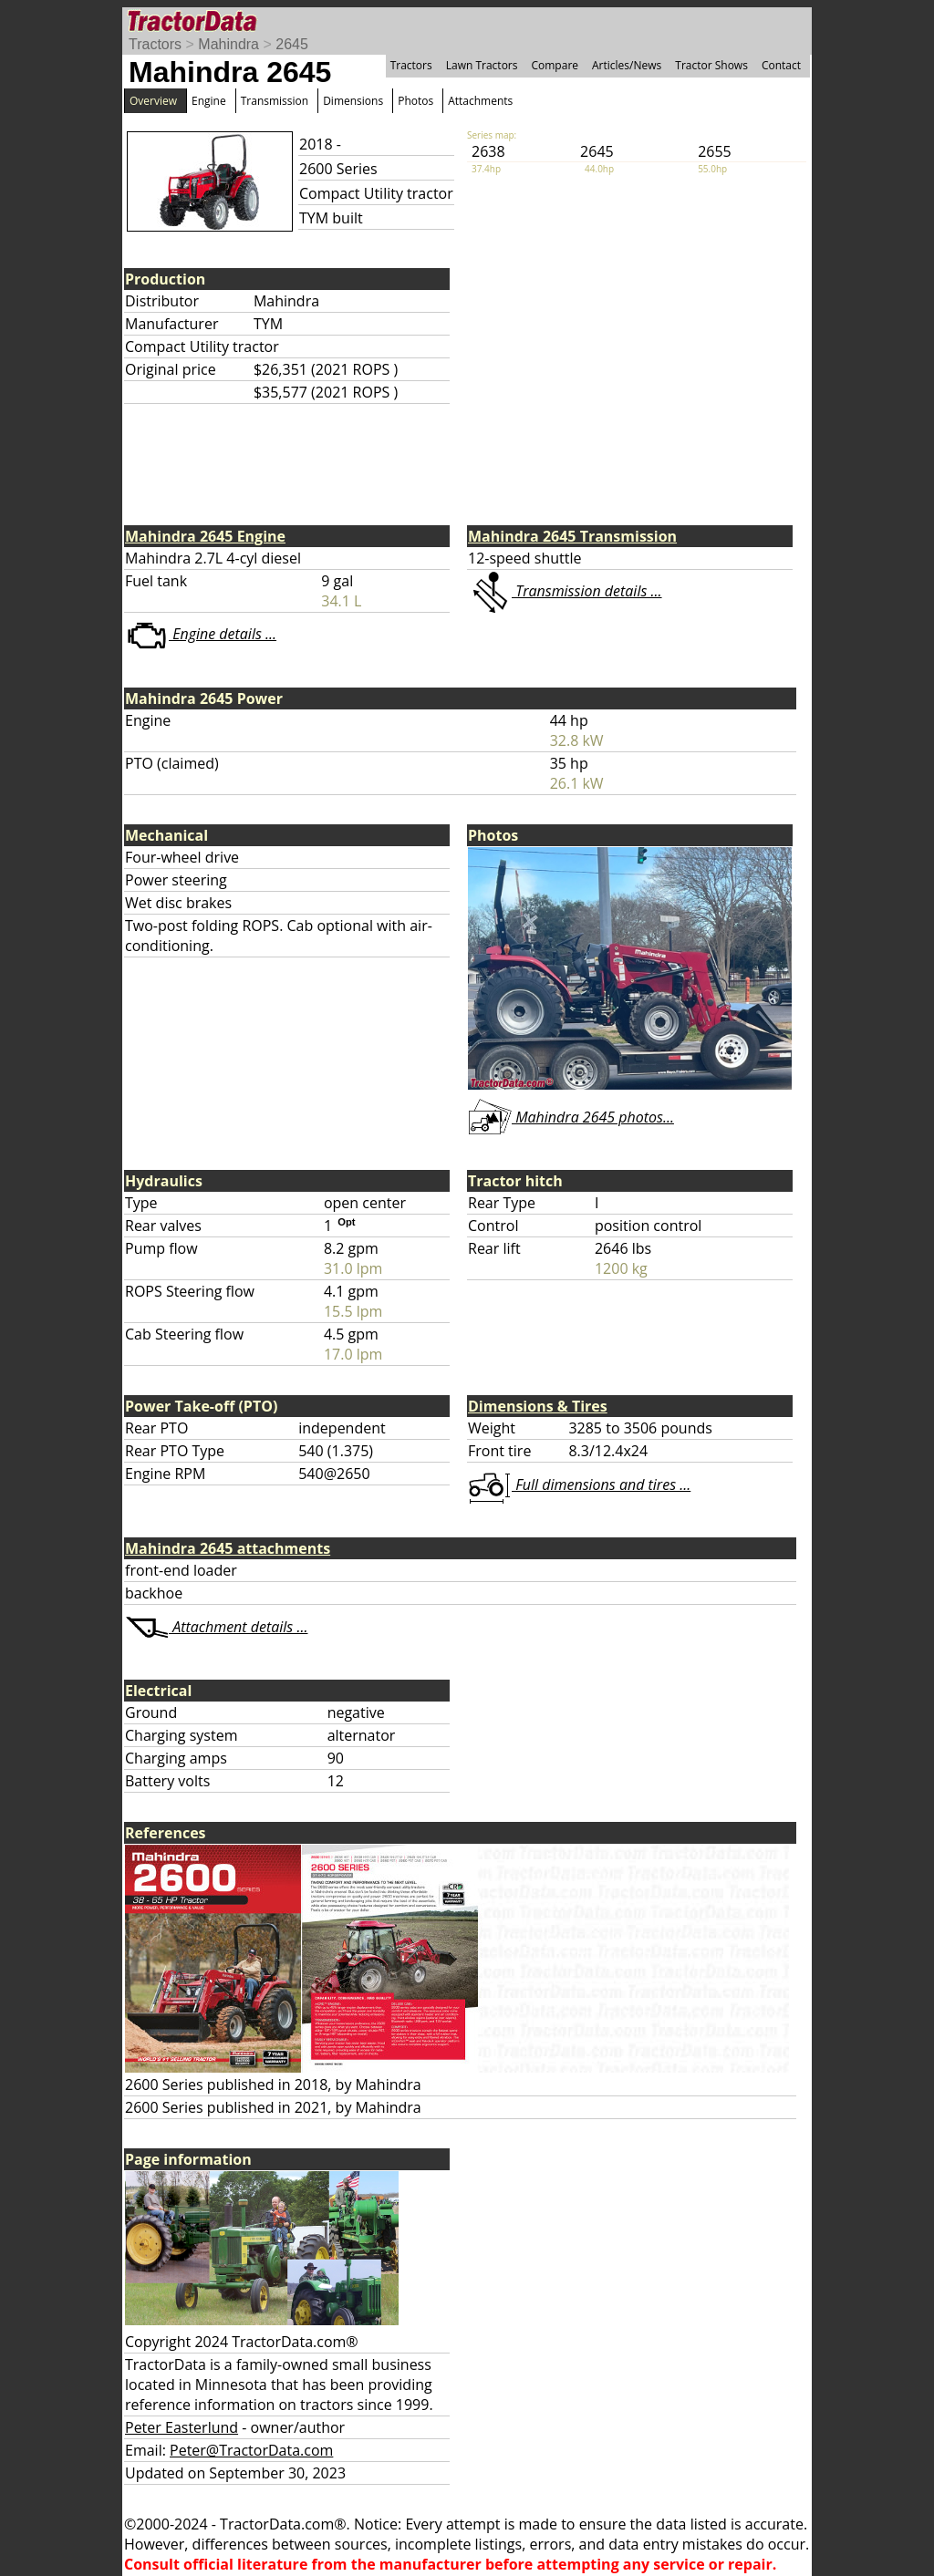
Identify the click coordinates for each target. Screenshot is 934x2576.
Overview (153, 101)
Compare (554, 65)
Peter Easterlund (181, 2427)
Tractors (155, 44)
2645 (291, 44)
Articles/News (626, 65)
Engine (209, 101)
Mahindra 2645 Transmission (572, 536)
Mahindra (228, 44)
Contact (781, 65)
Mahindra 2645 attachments (227, 1548)
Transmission (274, 101)
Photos (415, 101)
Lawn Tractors (482, 65)
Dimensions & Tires (537, 1406)
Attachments (480, 101)
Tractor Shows (711, 65)
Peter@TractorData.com (251, 2450)
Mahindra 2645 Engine (205, 536)
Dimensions (353, 101)
